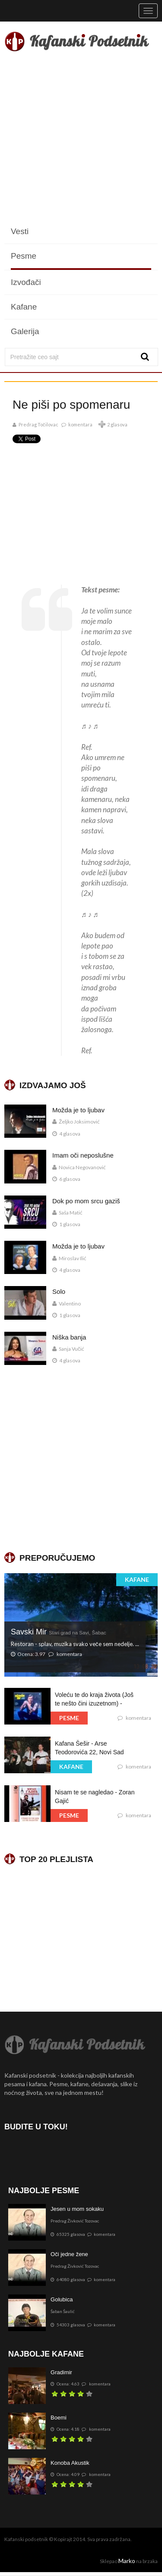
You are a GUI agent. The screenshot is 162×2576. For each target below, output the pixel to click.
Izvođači (26, 282)
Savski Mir (58, 1632)
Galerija (25, 331)
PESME (69, 1718)
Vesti (20, 231)
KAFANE (137, 1579)
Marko (126, 2560)
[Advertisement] (81, 138)
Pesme (23, 255)
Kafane (24, 306)
